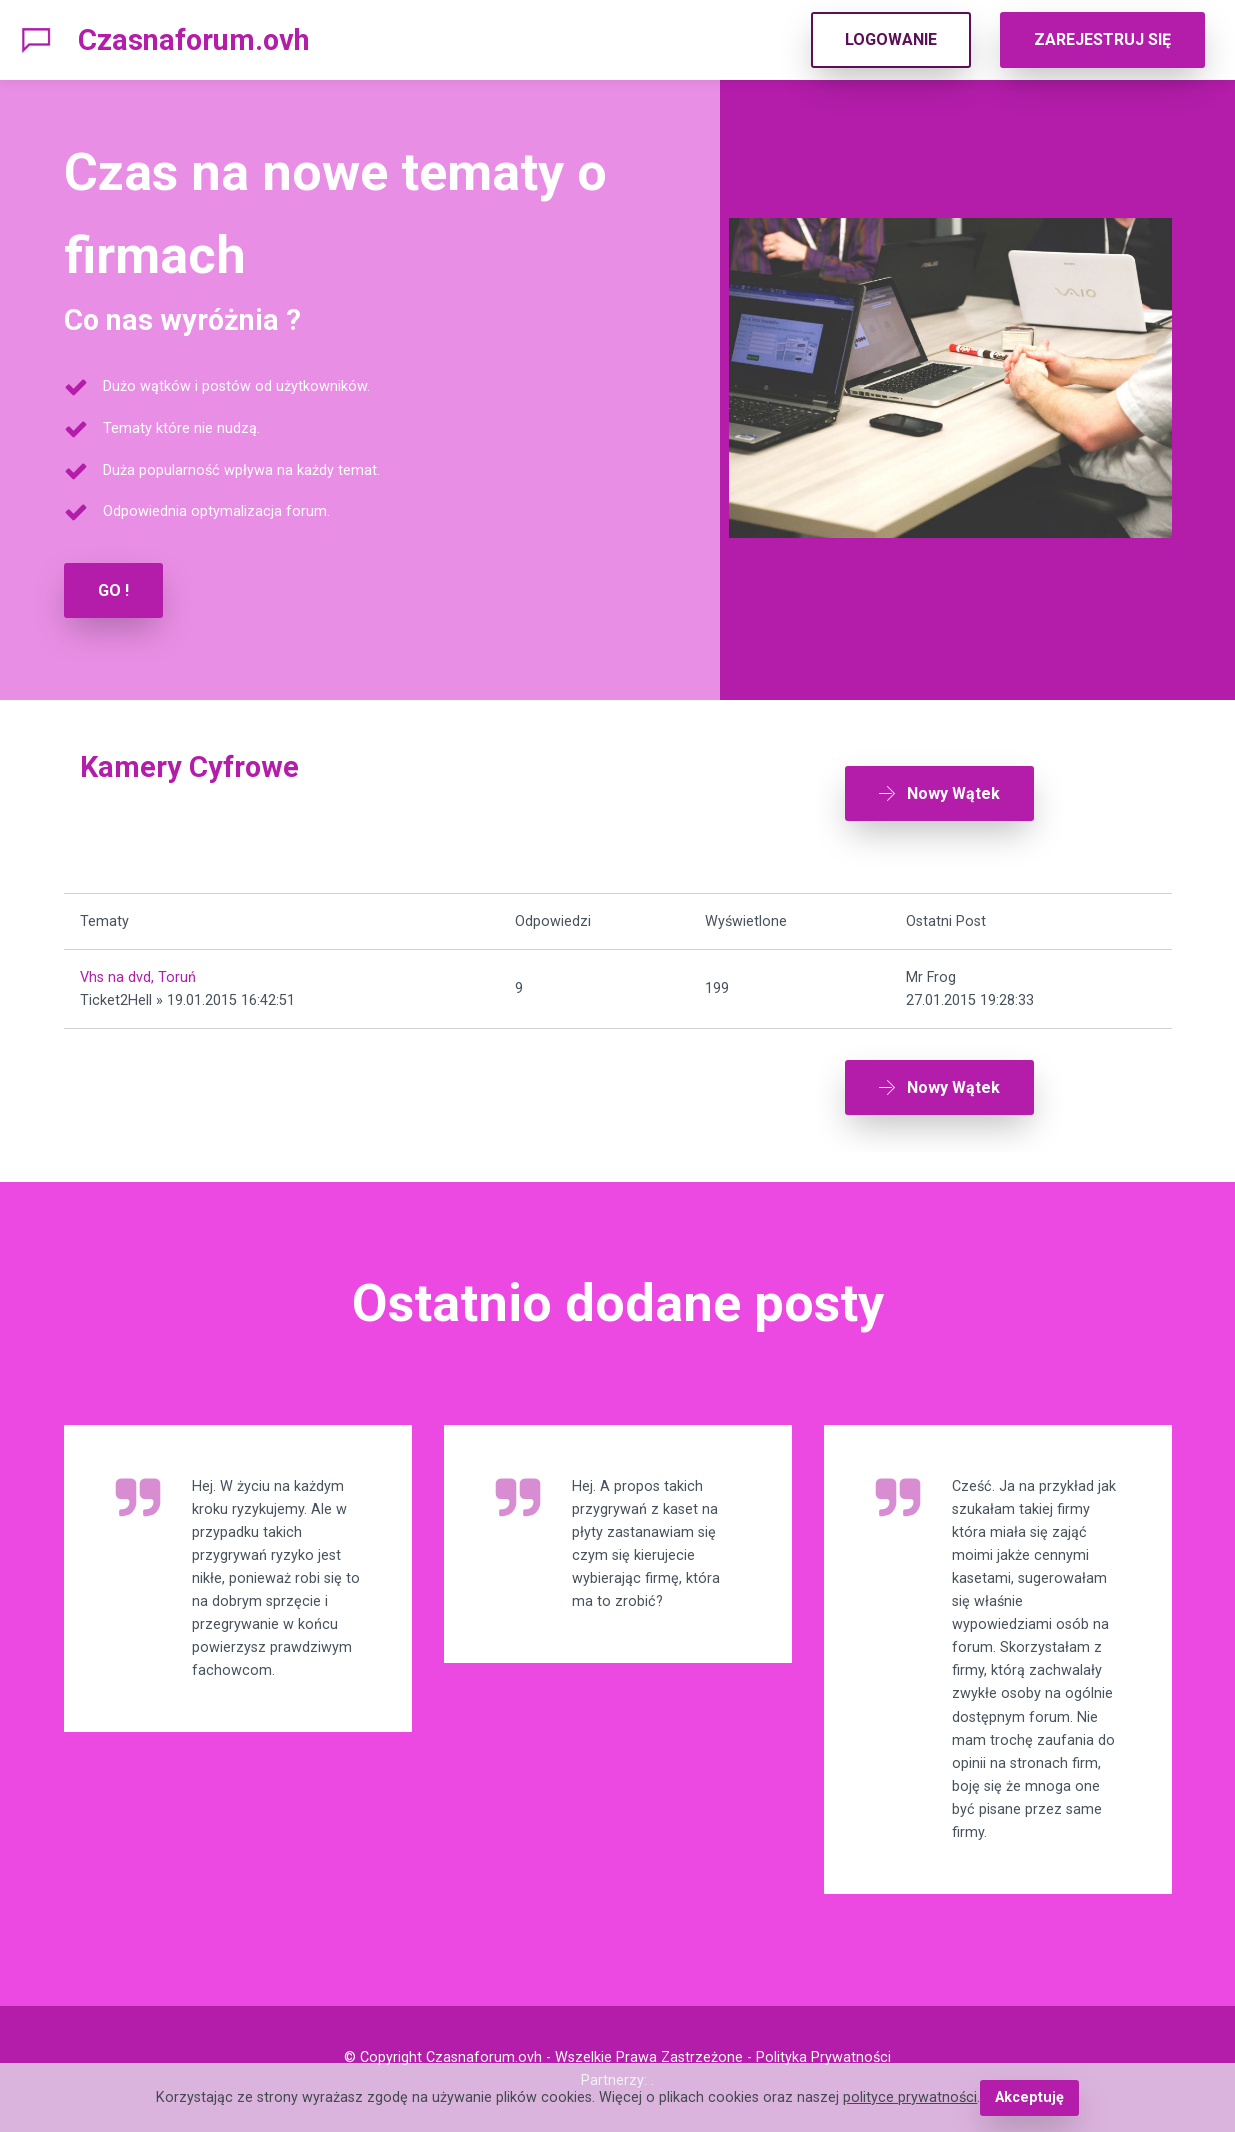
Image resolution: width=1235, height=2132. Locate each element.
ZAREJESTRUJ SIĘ (1102, 39)
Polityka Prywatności (823, 2057)
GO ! (113, 590)
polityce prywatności (910, 2097)
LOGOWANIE (891, 39)
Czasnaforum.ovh (194, 40)
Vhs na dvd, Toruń (138, 977)
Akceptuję (1029, 2097)
